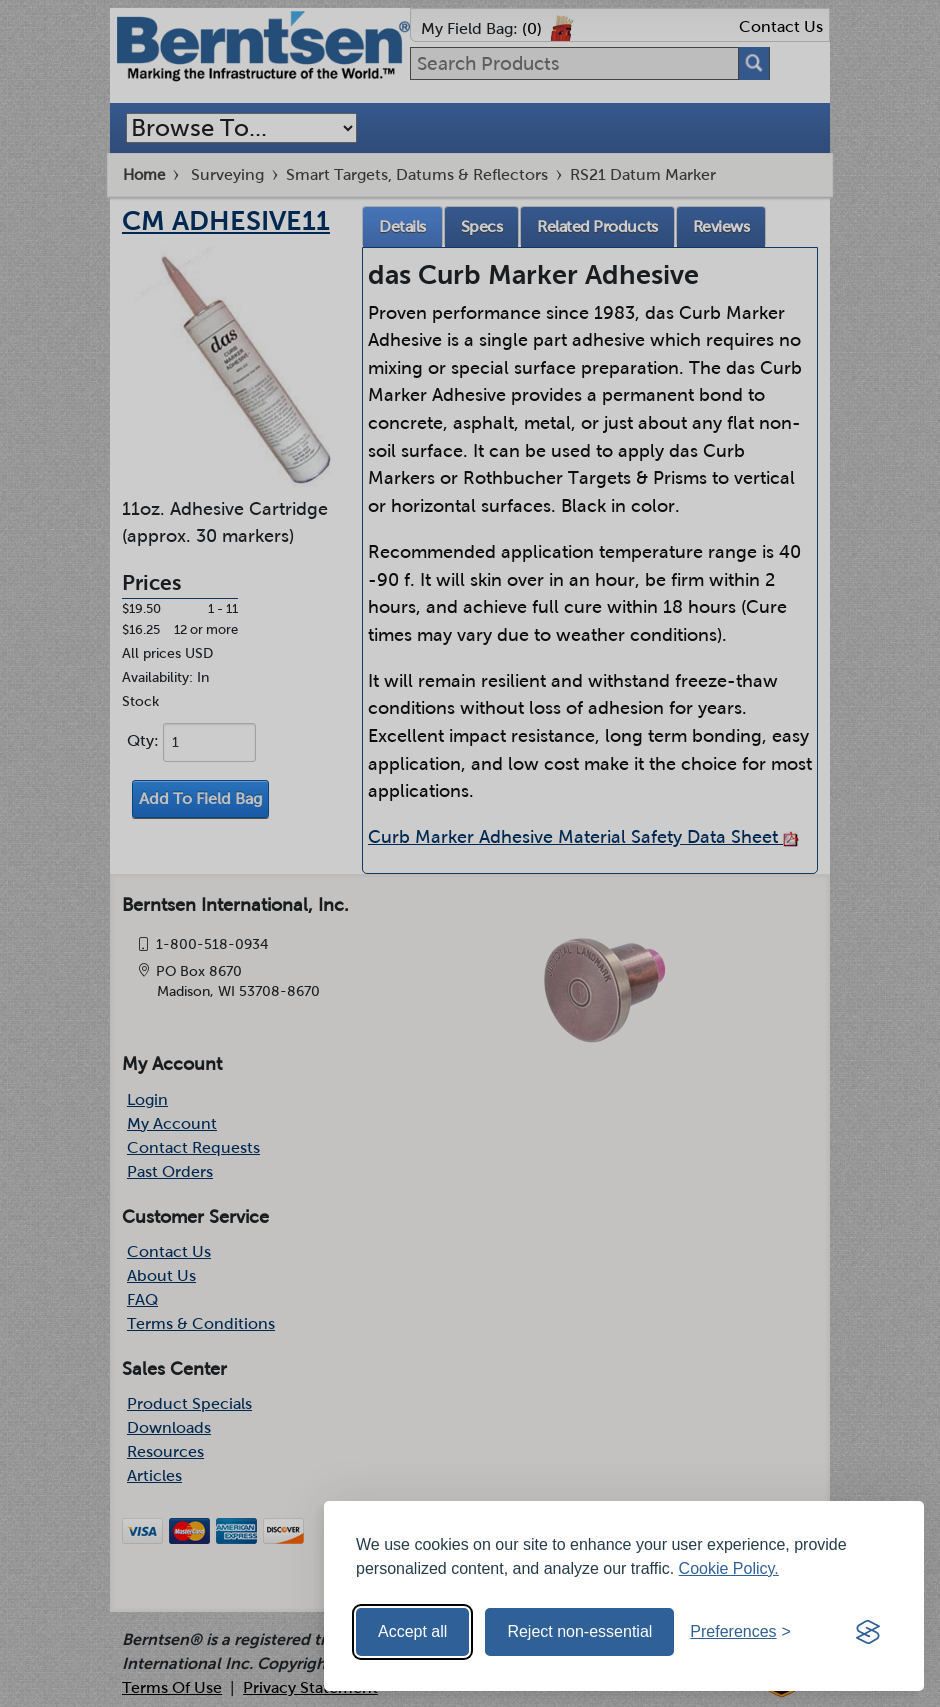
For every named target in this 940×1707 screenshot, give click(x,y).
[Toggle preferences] (740, 1632)
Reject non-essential (579, 1631)
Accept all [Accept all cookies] (412, 1631)
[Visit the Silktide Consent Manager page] (868, 1632)
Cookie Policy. (729, 1568)
